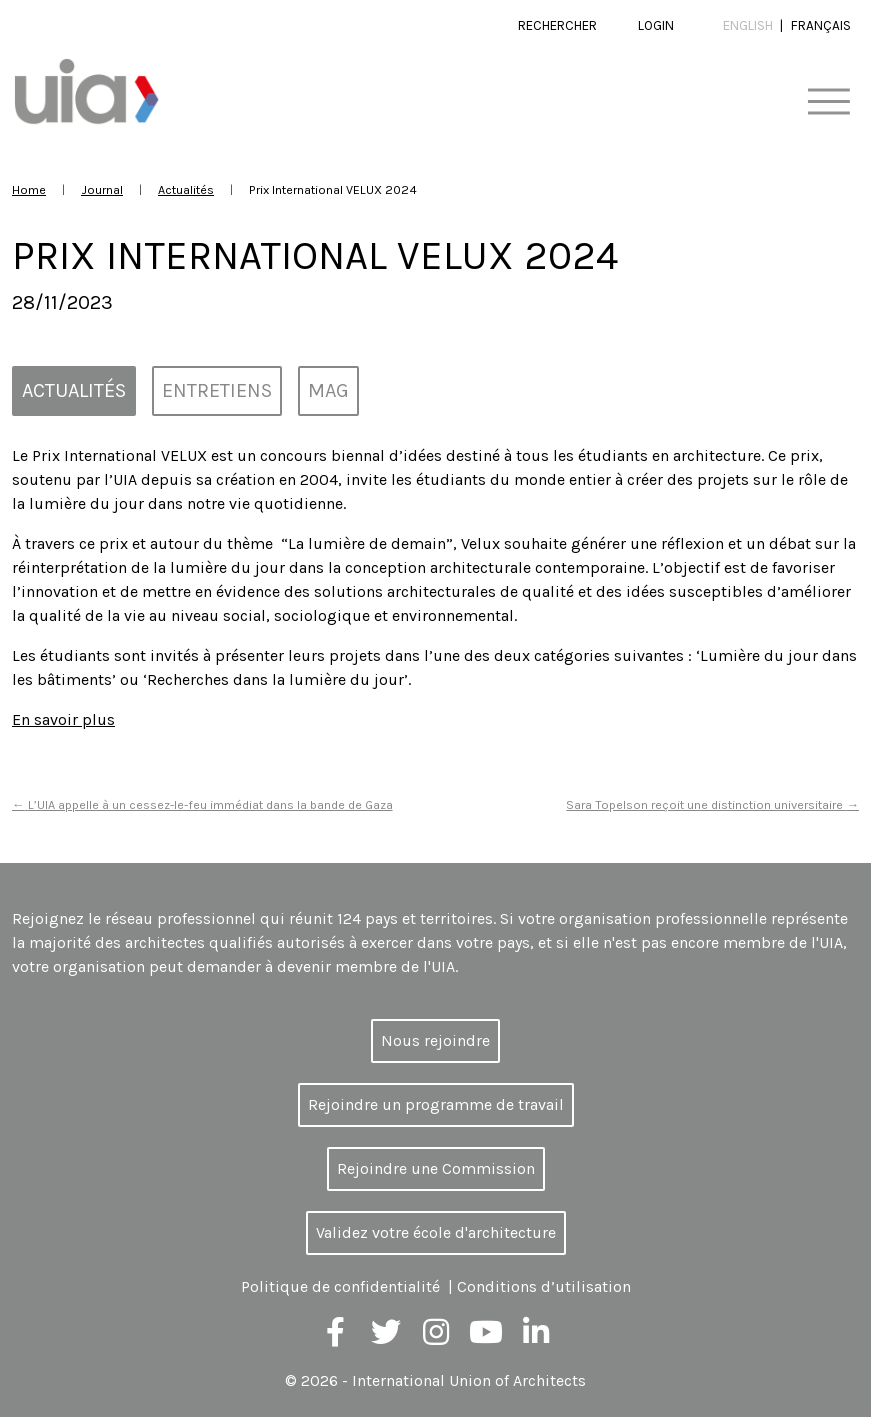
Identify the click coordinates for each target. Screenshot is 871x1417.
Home (29, 189)
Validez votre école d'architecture (436, 1232)
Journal (102, 189)
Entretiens (217, 390)
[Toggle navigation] (828, 102)
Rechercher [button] (557, 25)
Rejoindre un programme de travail (436, 1104)
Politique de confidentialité (340, 1286)
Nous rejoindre (435, 1040)
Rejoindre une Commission (436, 1168)
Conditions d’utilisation (544, 1286)
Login (656, 25)
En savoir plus (63, 719)
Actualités (186, 189)
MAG (328, 390)
